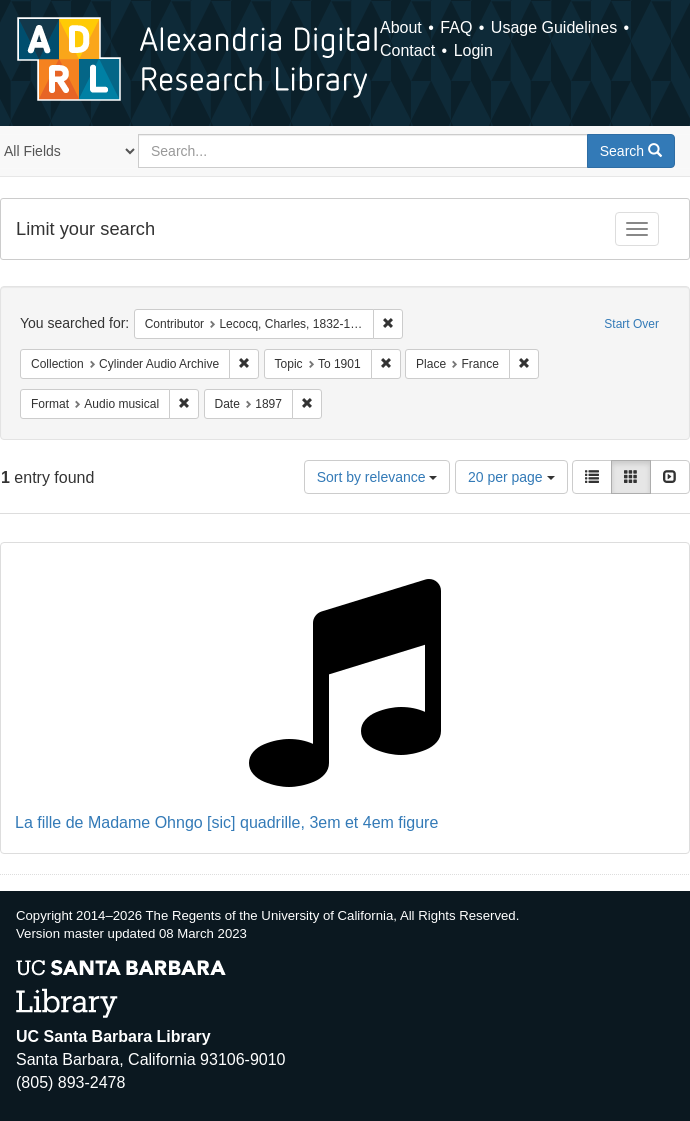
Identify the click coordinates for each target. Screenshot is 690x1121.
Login (473, 50)
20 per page (511, 477)
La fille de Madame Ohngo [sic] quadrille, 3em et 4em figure (226, 822)
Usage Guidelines (554, 27)
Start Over (631, 324)
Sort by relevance (377, 477)
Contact (407, 50)
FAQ (456, 27)
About (401, 27)
